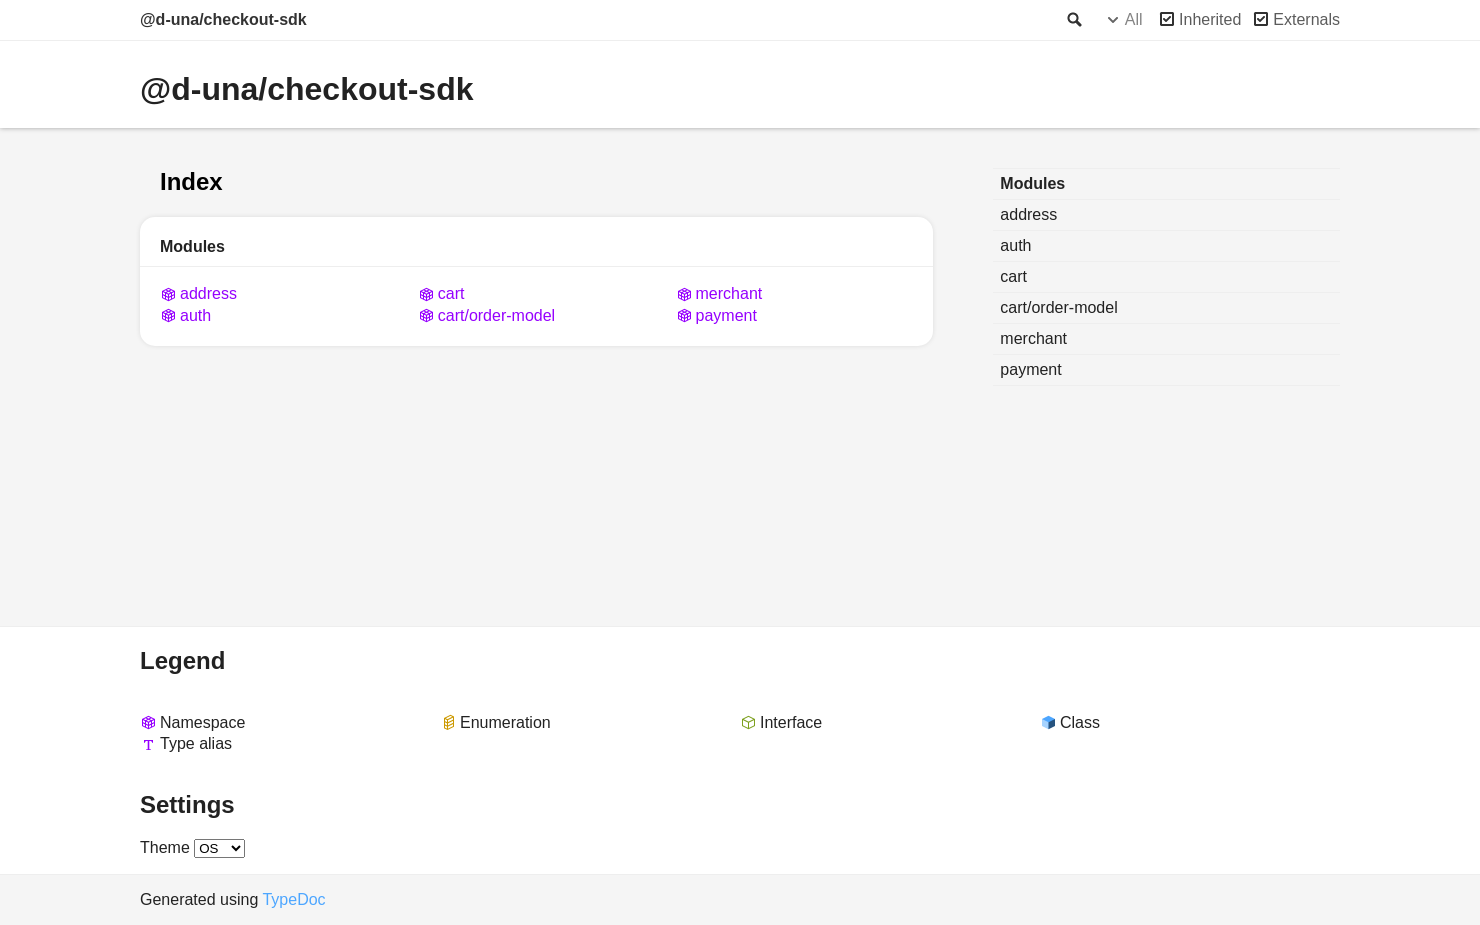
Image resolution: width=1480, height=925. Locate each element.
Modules (1032, 183)
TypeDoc (293, 899)
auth (195, 315)
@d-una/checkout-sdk (223, 19)
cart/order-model (496, 315)
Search (1073, 20)
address (208, 293)
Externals (1306, 19)
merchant (729, 293)
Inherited (1210, 19)
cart (451, 293)
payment (726, 315)
